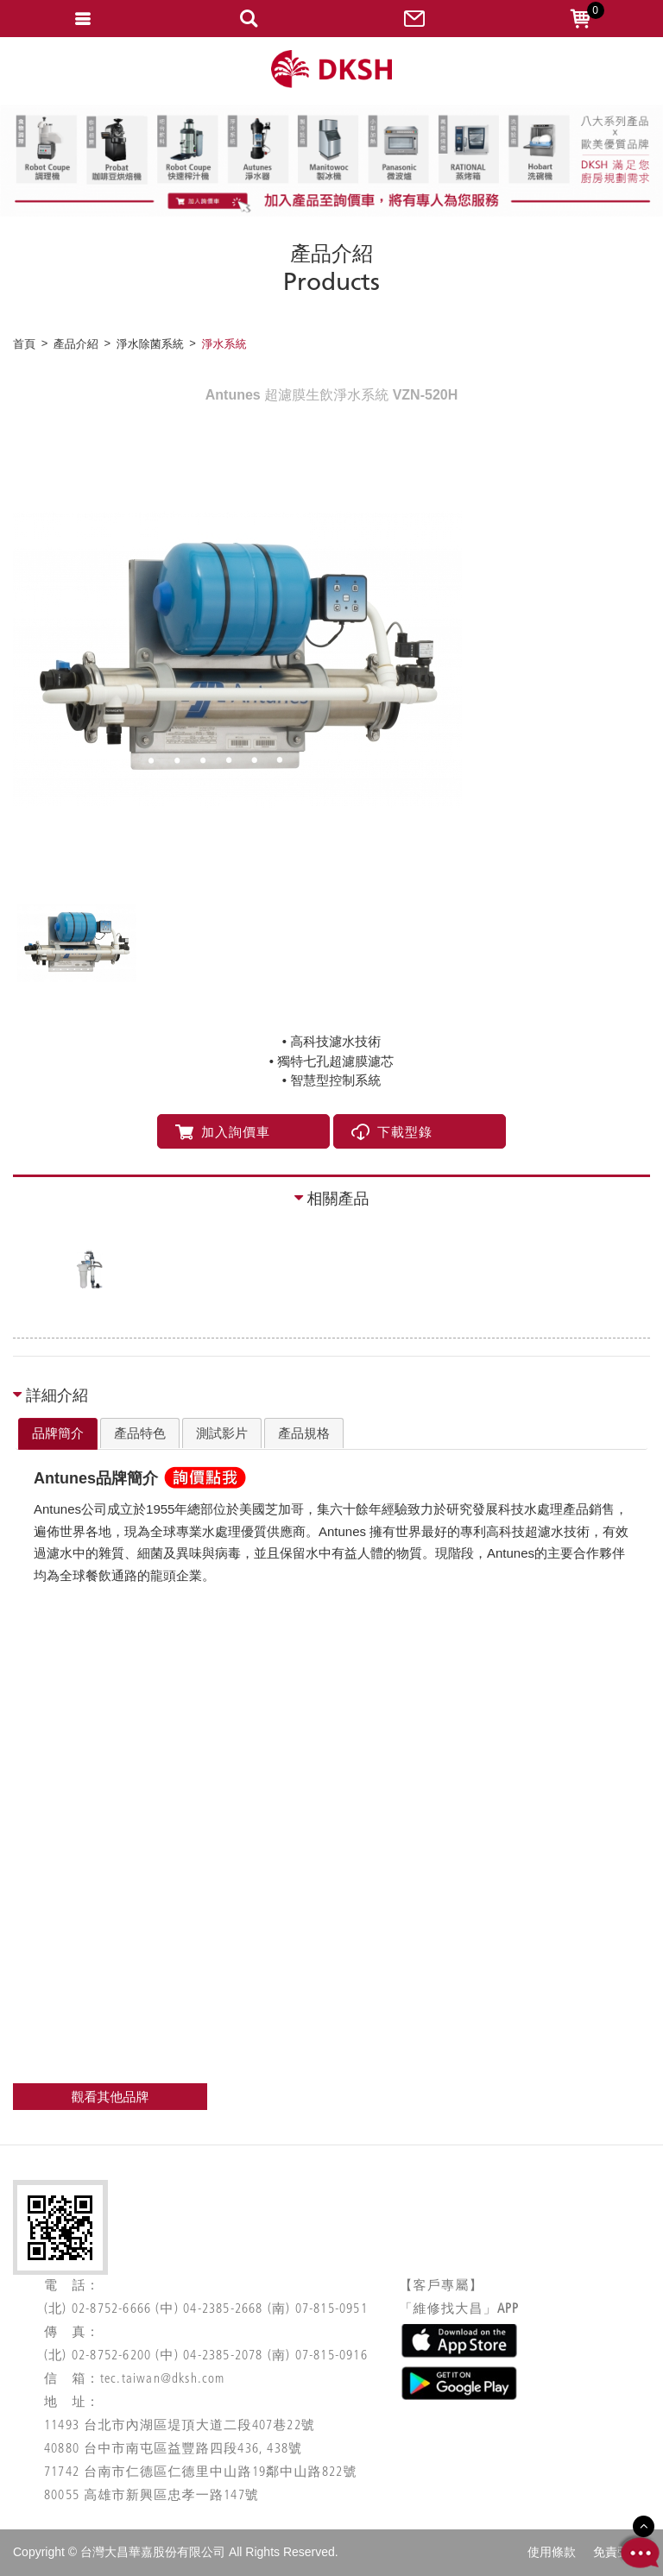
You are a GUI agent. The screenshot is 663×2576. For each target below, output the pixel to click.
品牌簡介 (58, 1433)
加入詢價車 (222, 1132)
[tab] (58, 1434)
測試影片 (222, 1433)
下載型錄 (392, 1132)
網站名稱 (331, 69)
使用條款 (551, 2552)
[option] (331, 659)
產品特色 (140, 1433)
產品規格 (304, 1433)
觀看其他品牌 (110, 2096)
